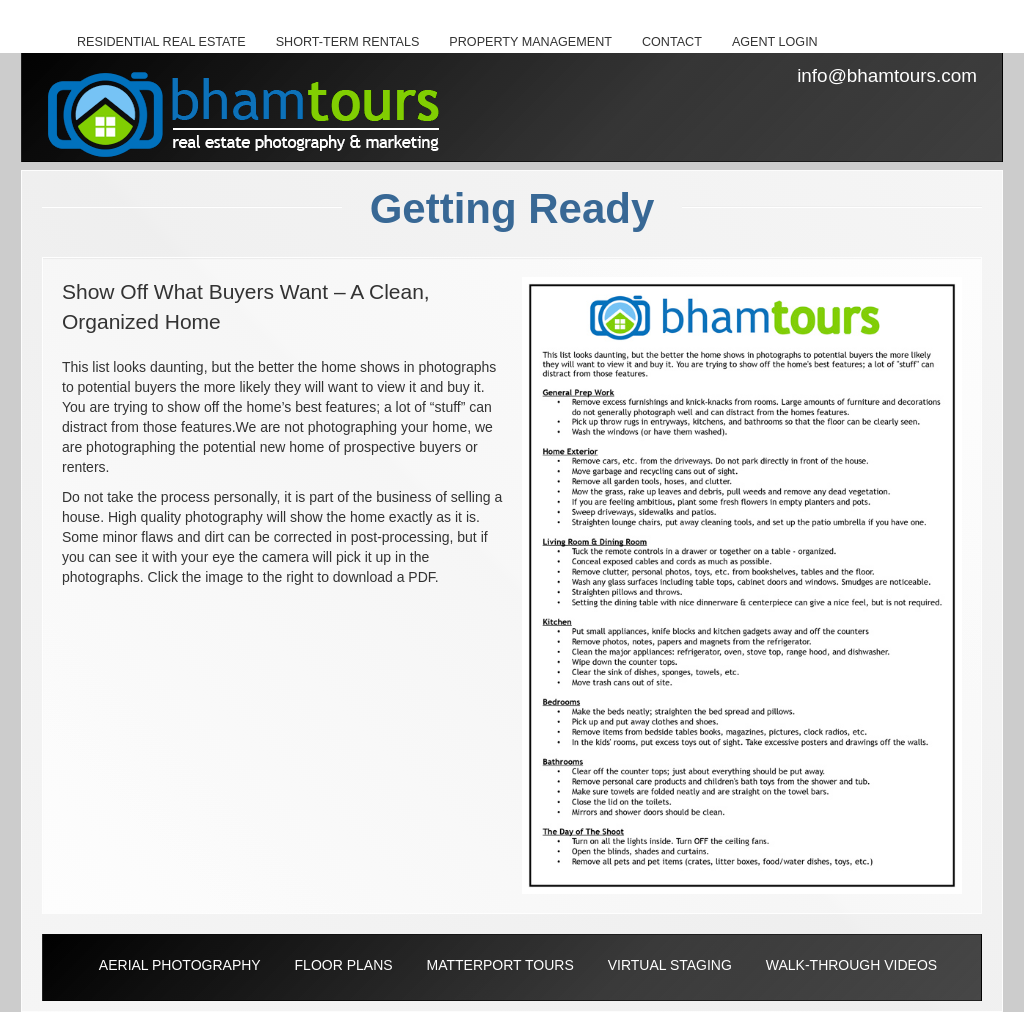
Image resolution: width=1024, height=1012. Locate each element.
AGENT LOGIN (775, 42)
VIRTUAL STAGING (670, 965)
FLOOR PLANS (344, 965)
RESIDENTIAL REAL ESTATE (161, 42)
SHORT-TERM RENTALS (348, 42)
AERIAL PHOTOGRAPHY (180, 965)
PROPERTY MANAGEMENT (530, 42)
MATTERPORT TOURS (499, 965)
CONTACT (672, 42)
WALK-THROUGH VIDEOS (851, 965)
